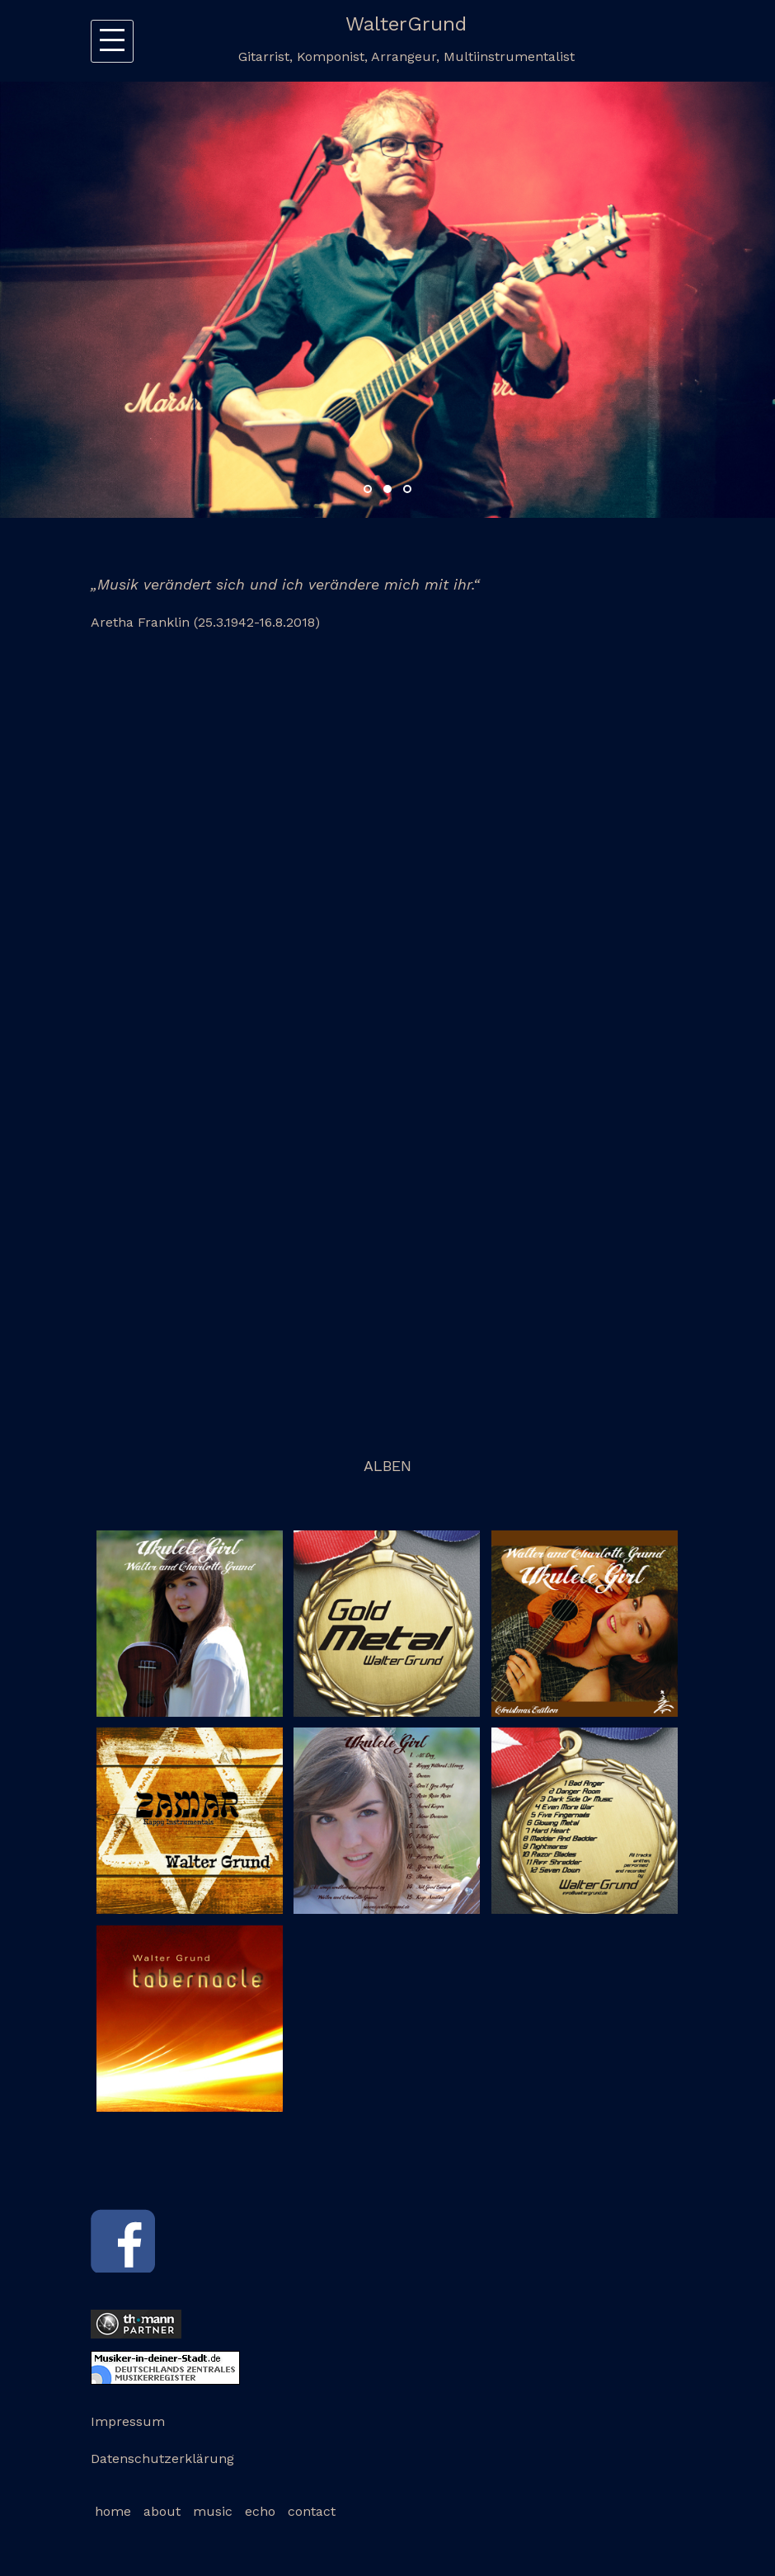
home (113, 2511)
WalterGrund (406, 23)
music (213, 2511)
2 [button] (387, 489)
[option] (387, 300)
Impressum (128, 2421)
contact (312, 2511)
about (162, 2511)
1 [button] (367, 489)
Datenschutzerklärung (162, 2458)
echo (260, 2511)
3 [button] (407, 489)
